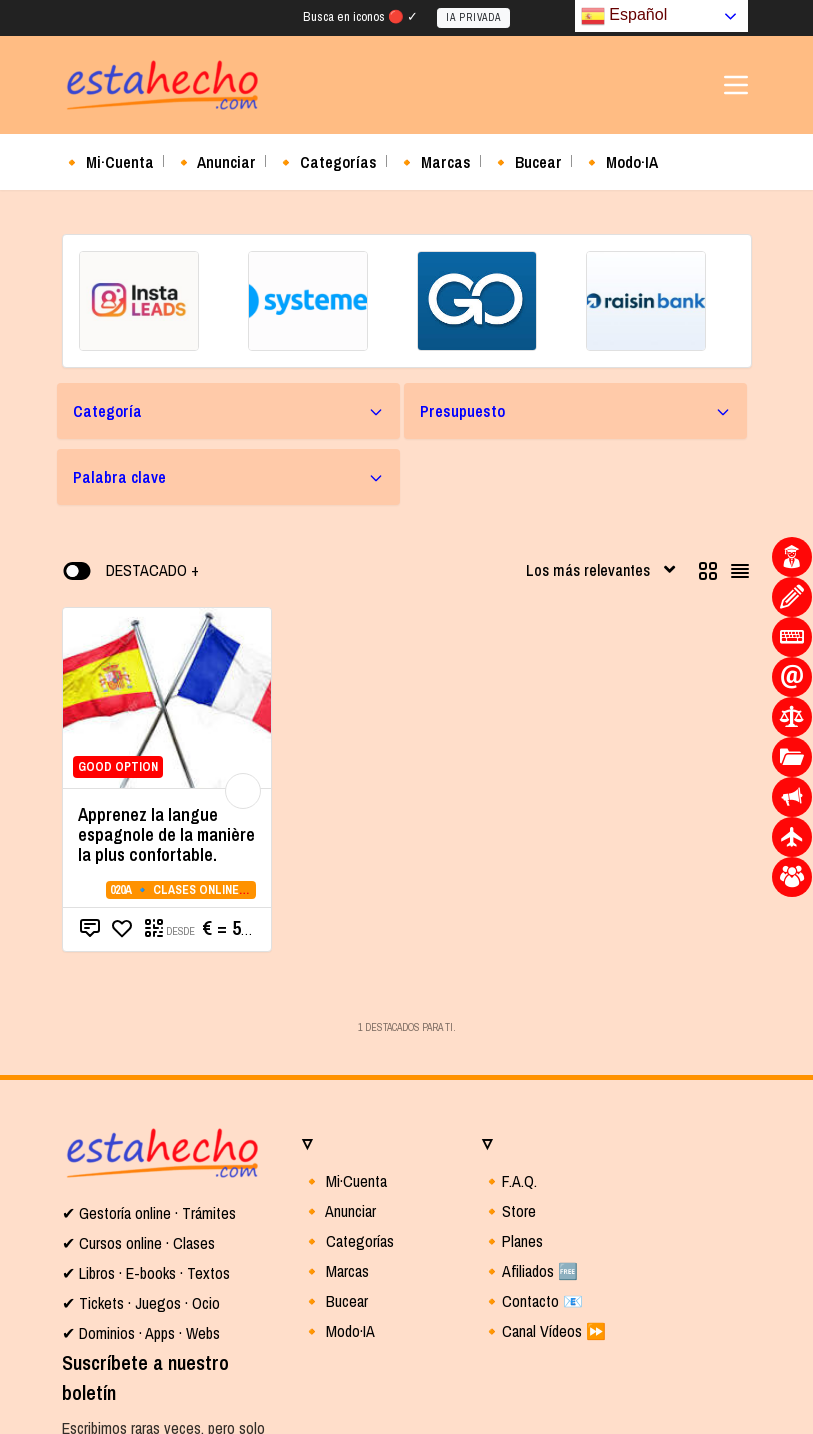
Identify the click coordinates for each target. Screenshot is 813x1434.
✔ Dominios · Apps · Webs (141, 1180)
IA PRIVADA (473, 18)
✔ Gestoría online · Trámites (149, 1060)
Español (624, 16)
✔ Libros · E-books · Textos (146, 1120)
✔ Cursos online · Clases (138, 1090)
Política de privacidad (175, 1421)
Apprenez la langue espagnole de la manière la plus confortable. (166, 681)
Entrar (238, 1349)
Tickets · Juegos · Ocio (147, 1150)
